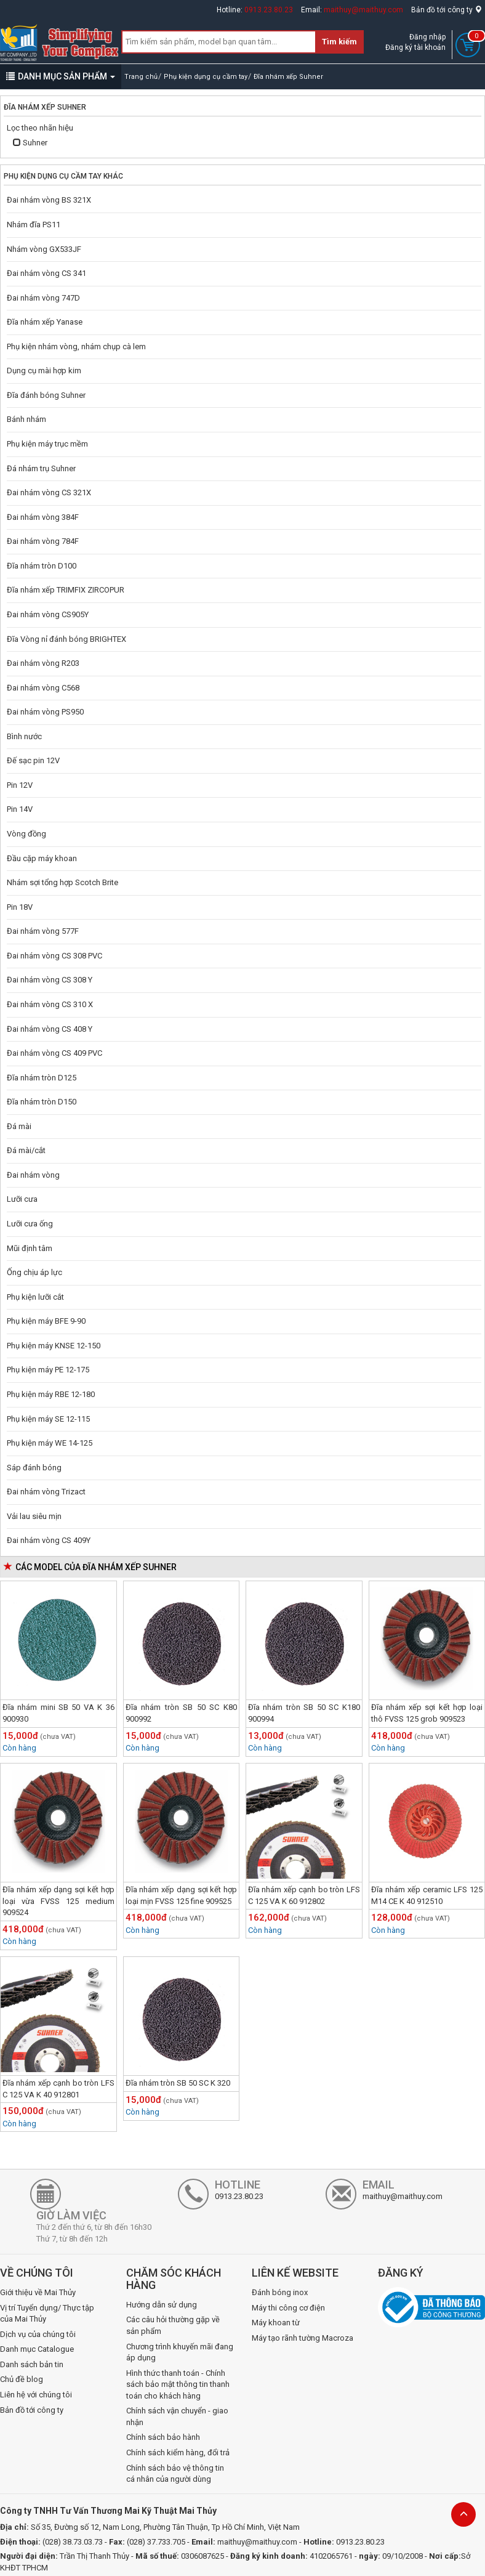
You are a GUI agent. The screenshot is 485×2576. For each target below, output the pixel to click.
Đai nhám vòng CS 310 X (50, 1004)
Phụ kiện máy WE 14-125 (49, 1443)
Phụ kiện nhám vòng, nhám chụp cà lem (76, 346)
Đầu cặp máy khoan (42, 858)
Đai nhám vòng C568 (43, 687)
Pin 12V (20, 785)
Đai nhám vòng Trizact (46, 1491)
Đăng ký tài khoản (415, 47)
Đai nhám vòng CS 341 (46, 273)
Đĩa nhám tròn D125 (41, 1077)
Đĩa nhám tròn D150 (41, 1101)
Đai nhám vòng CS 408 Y (49, 1029)
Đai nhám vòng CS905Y (48, 614)
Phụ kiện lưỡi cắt (35, 1297)
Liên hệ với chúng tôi (36, 2394)
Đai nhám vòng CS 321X (49, 492)
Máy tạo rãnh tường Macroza (302, 2338)
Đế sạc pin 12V (33, 760)
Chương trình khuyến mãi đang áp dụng (179, 2352)
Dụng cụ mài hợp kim (44, 370)
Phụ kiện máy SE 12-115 (48, 1419)
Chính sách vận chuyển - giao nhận (177, 2416)
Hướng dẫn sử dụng (161, 2304)
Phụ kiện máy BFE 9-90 (46, 1321)
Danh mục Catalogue (37, 2349)
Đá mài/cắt (26, 1150)
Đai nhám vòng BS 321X (49, 200)
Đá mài (19, 1126)
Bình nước (24, 736)
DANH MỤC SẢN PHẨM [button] (60, 76)
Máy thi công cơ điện (288, 2307)
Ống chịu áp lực (34, 1272)
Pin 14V (20, 809)
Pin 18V (20, 907)
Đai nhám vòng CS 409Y (48, 1540)
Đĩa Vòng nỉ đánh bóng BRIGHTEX (66, 639)
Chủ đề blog (21, 2379)
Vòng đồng (26, 833)
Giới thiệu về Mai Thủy (38, 2292)
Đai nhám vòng (33, 1175)
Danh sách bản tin (31, 2364)
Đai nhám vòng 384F (43, 517)
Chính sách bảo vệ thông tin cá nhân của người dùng (175, 2473)
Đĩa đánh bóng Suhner (46, 395)
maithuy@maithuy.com (363, 10)
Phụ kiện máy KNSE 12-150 (53, 1345)
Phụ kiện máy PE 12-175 (48, 1369)
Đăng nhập (427, 37)
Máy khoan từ (276, 2322)
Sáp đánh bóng (34, 1467)
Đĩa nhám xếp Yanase (44, 321)
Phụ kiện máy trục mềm (47, 443)
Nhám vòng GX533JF (44, 249)
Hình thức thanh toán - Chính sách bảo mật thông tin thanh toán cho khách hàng (178, 2384)
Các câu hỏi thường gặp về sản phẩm (173, 2325)
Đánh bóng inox (280, 2292)
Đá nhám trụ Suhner (41, 468)
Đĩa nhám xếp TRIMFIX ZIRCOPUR (65, 589)
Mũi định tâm (29, 1248)
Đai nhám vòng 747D (43, 297)
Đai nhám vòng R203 (43, 663)
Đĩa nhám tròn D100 (41, 565)
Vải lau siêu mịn (34, 1516)
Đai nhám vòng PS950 (45, 711)
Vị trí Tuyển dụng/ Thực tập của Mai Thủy (47, 2313)
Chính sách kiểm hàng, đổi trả (178, 2452)
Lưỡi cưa (22, 1199)
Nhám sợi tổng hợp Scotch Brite (62, 882)
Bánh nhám (26, 419)
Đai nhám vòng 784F (43, 541)
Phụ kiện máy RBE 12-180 (51, 1394)
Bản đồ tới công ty (446, 10)
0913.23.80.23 (268, 10)
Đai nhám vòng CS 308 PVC (54, 955)
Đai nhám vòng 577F (43, 931)
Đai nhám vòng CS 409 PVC (54, 1053)
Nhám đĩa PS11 (33, 224)
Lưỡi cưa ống (30, 1223)
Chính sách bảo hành (163, 2437)
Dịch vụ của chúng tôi (38, 2334)
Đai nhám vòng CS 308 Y (49, 979)
